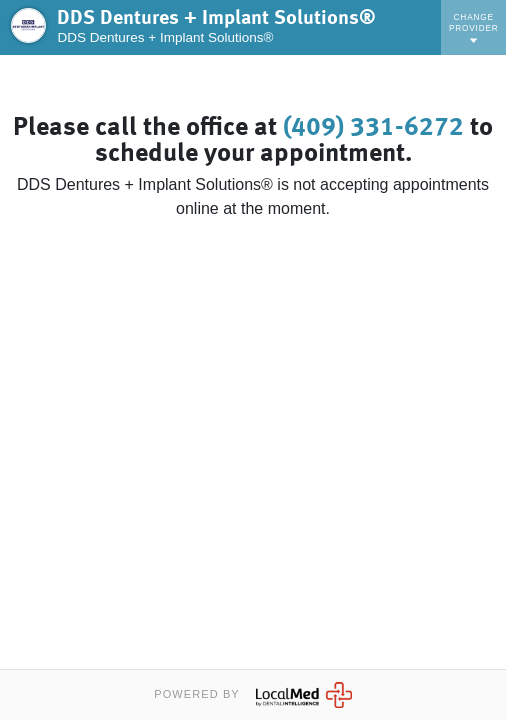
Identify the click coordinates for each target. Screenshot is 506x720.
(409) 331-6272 (373, 128)
